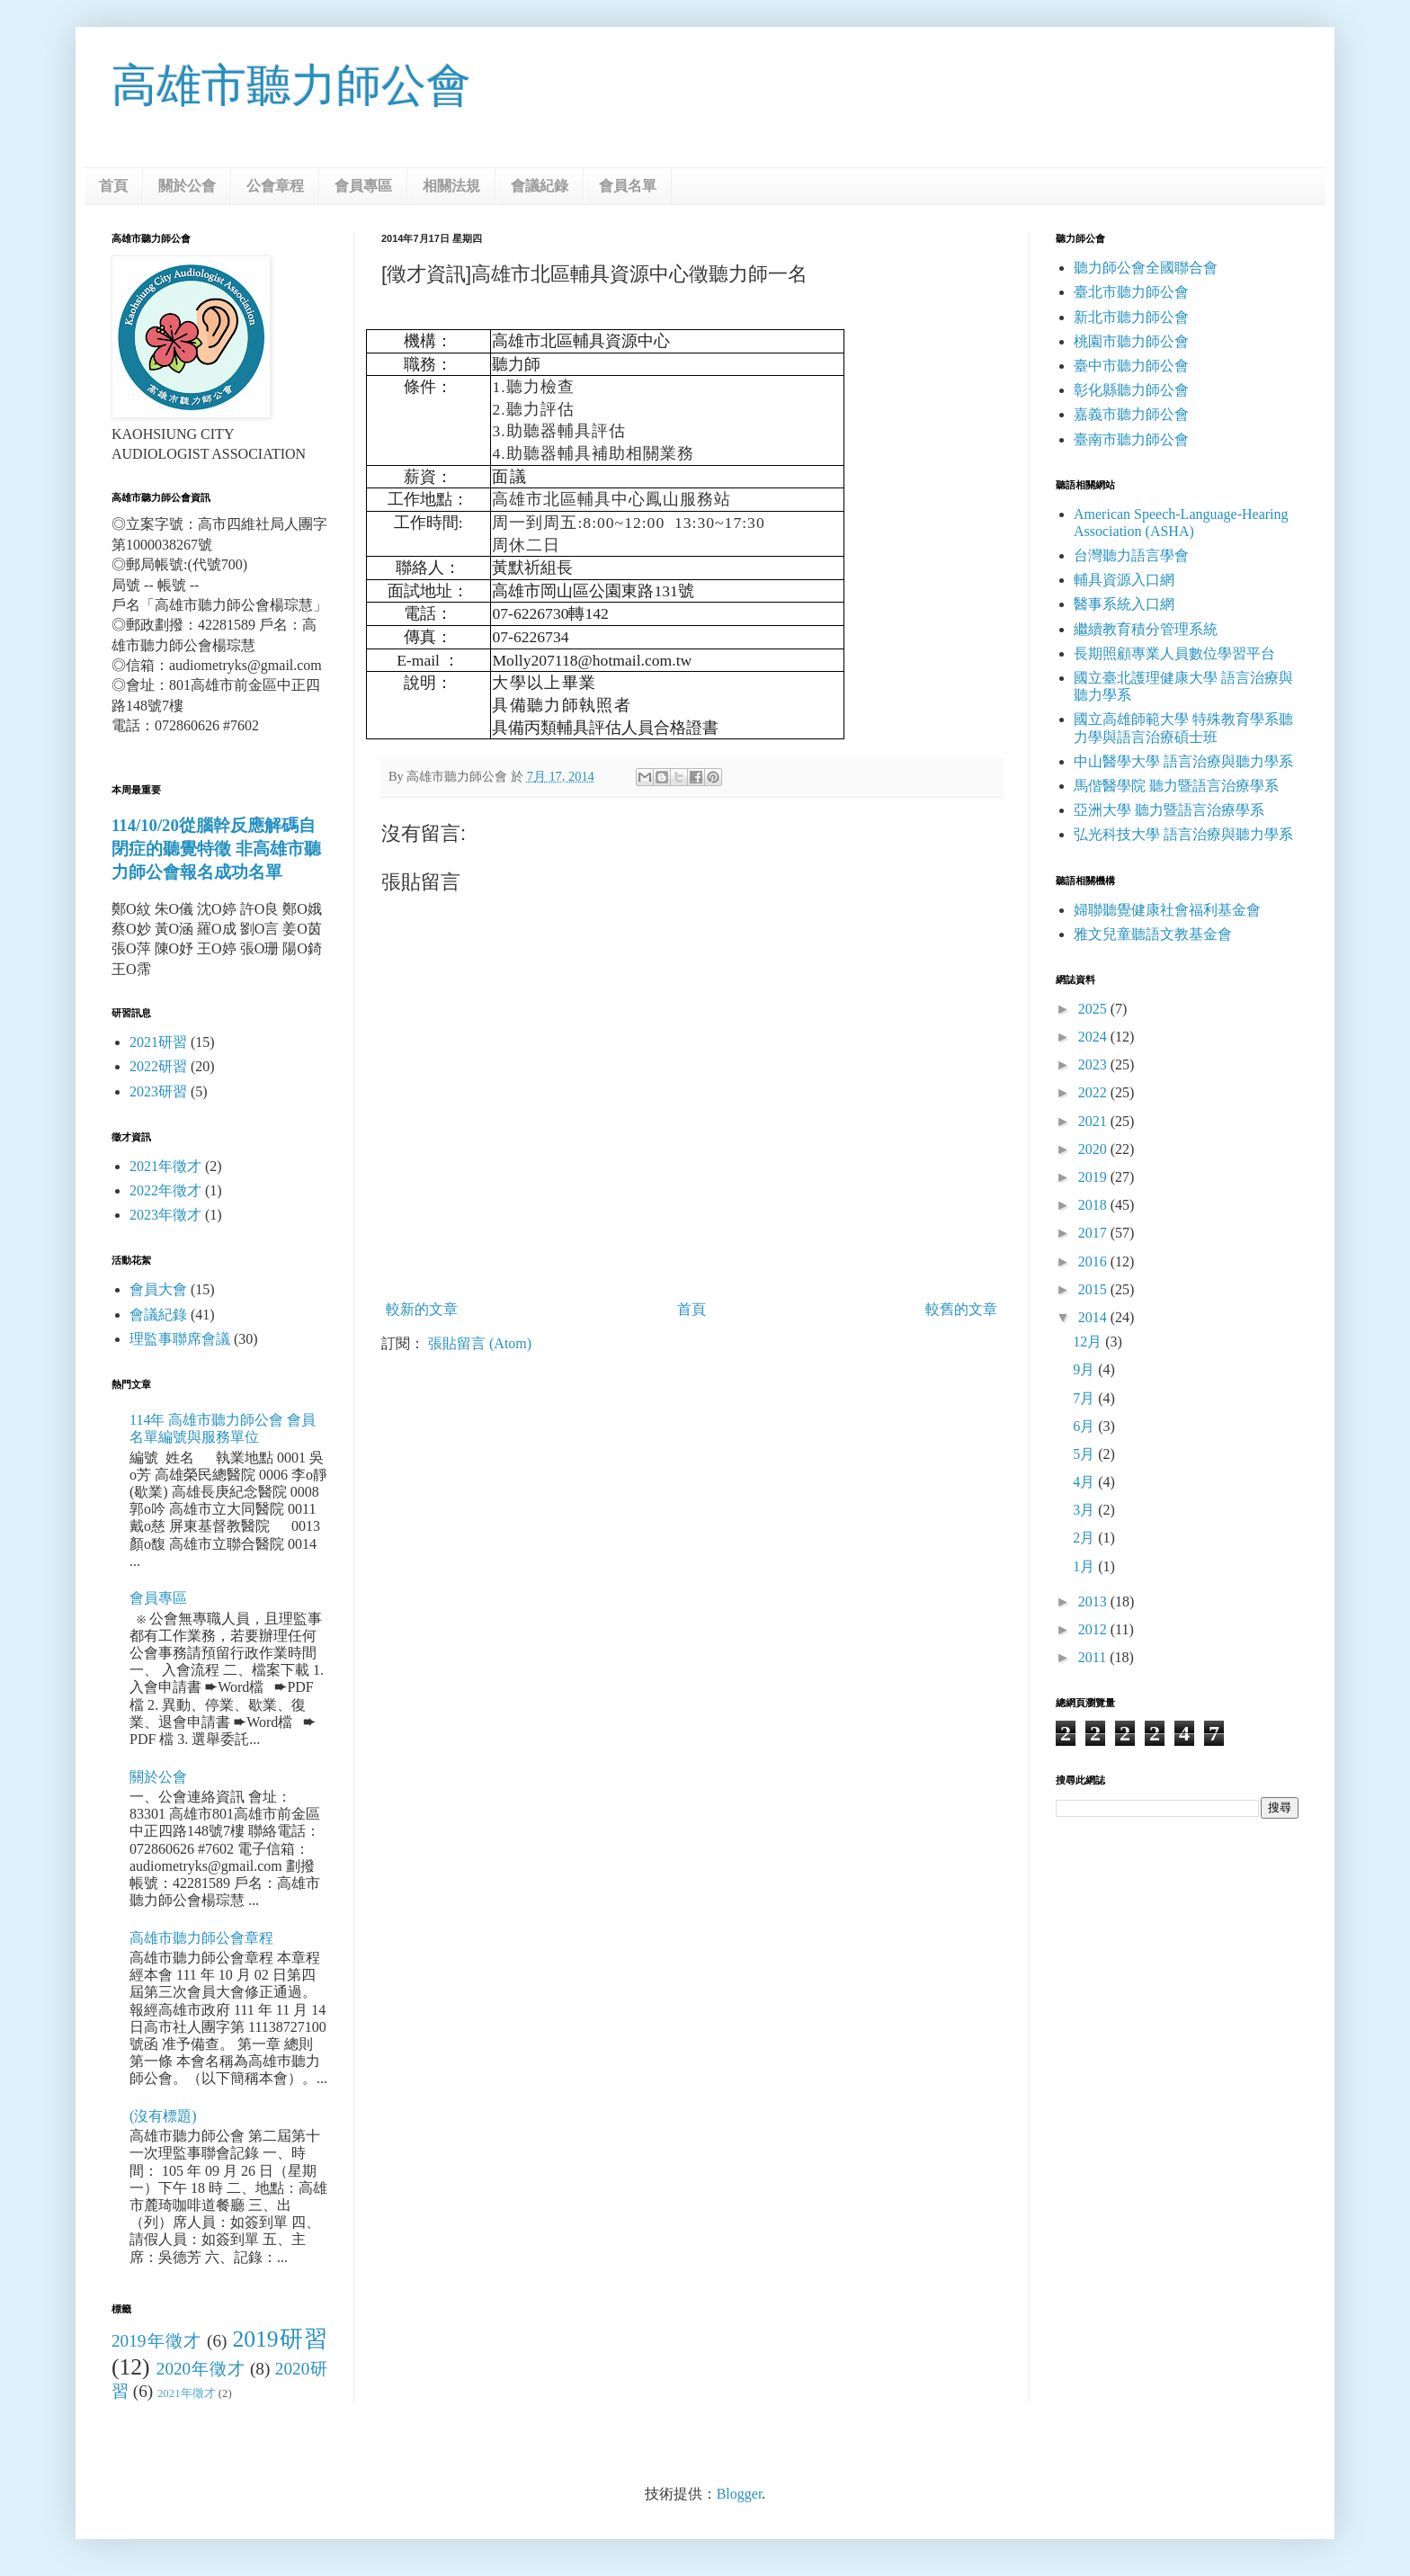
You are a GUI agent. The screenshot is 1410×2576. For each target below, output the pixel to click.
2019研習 (279, 2339)
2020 (1094, 1149)
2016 (1094, 1261)
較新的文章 (422, 1309)
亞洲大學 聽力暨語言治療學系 (1169, 810)
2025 (1094, 1008)
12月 (1089, 1341)
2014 (1094, 1317)
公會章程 (275, 185)
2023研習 (158, 1091)
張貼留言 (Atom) (479, 1343)
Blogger (740, 2493)
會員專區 (363, 185)
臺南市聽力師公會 (1131, 439)
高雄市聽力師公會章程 (201, 1937)
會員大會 (158, 1289)
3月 (1085, 1509)
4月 (1085, 1481)
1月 (1085, 1566)
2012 (1094, 1629)
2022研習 (158, 1066)
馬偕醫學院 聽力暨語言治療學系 (1176, 785)
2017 (1094, 1232)
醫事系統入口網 (1124, 604)
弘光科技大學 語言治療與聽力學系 (1183, 834)
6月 (1085, 1426)
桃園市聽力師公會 (1131, 341)
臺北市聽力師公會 (1131, 292)
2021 (1094, 1121)
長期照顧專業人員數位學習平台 (1174, 653)
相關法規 (451, 185)
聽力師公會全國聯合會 (1146, 267)
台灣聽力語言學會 (1131, 555)
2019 (1094, 1177)
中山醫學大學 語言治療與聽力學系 (1183, 761)
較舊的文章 (961, 1309)
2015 (1094, 1289)
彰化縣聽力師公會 (1131, 390)
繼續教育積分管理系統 (1146, 629)
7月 (1085, 1398)
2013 (1094, 1601)
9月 (1085, 1369)
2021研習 (158, 1042)
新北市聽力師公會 (1131, 317)
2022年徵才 (165, 1190)
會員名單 (627, 185)
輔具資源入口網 (1124, 579)
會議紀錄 (539, 185)
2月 (1085, 1537)
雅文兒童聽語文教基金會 (1153, 934)
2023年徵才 (165, 1214)
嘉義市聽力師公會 (1131, 414)
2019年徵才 (156, 2340)
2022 (1094, 1092)
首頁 (113, 185)
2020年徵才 (200, 2368)
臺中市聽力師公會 (1131, 365)
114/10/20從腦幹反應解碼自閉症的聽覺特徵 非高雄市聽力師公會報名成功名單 (216, 848)
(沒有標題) (163, 2116)
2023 (1094, 1064)
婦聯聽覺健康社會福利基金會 (1167, 909)
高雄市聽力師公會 (291, 85)
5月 (1085, 1454)
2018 (1094, 1204)
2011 (1094, 1657)
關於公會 (187, 185)
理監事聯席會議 (179, 1338)
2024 (1094, 1036)
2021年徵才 (165, 1166)
